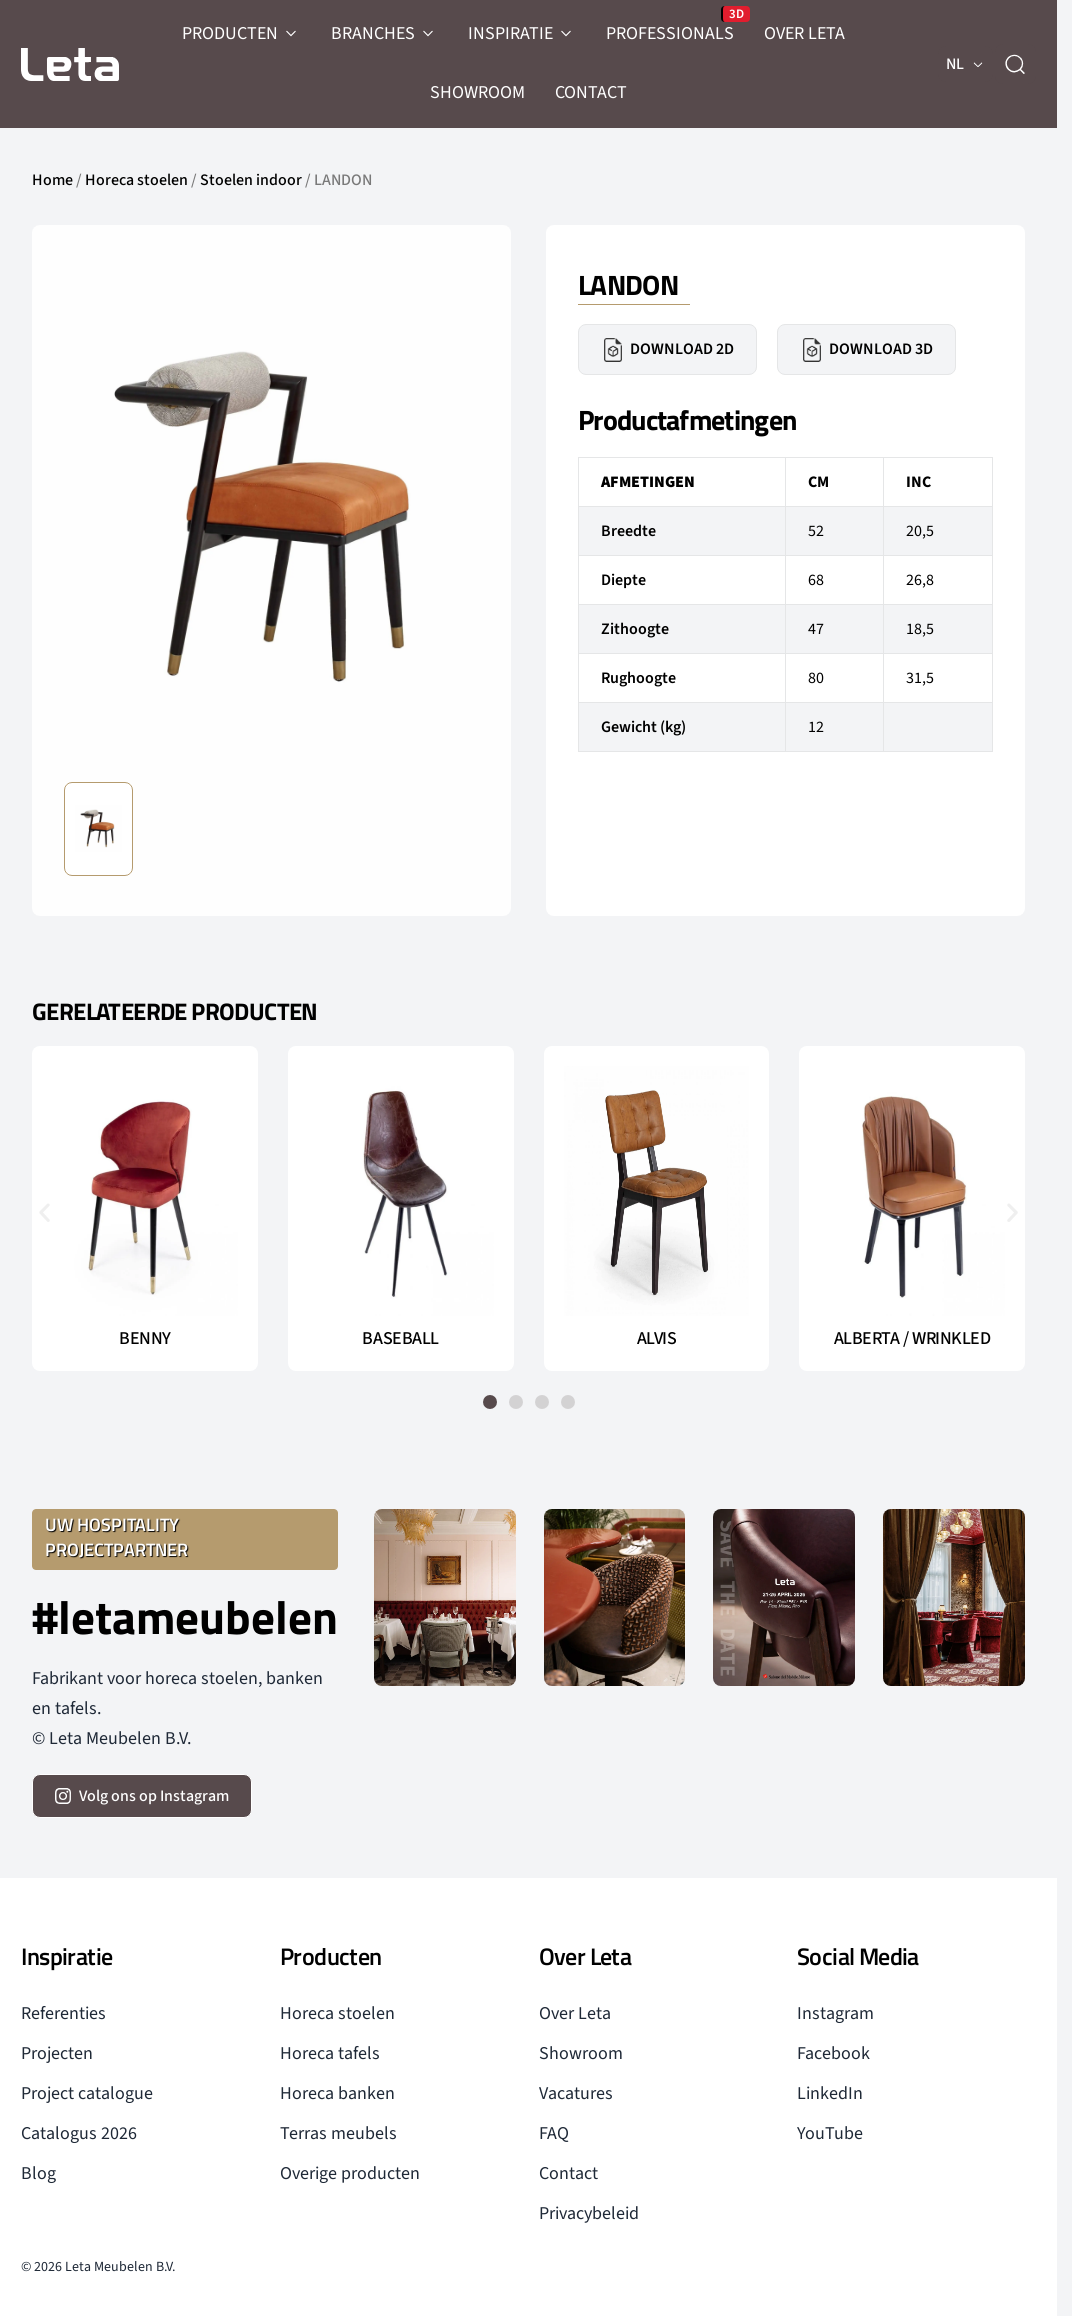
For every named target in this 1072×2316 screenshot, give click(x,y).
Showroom (581, 2053)
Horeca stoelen (136, 180)
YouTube (830, 2133)
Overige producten (350, 2173)
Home (52, 180)
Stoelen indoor (251, 180)
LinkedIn (830, 2093)
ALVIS (657, 1339)
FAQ (554, 2133)
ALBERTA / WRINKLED (912, 1339)
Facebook (833, 2053)
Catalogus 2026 (79, 2133)
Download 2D (667, 350)
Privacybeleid (589, 2213)
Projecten (57, 2053)
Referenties (63, 2013)
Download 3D (866, 350)
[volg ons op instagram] (142, 1796)
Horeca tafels (330, 2053)
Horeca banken (337, 2093)
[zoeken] (1015, 64)
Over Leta (575, 2013)
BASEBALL (400, 1339)
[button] (44, 1212)
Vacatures (576, 2093)
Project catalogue (87, 2093)
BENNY (145, 1339)
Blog (38, 2173)
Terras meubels (338, 2133)
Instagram (835, 2013)
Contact (568, 2173)
